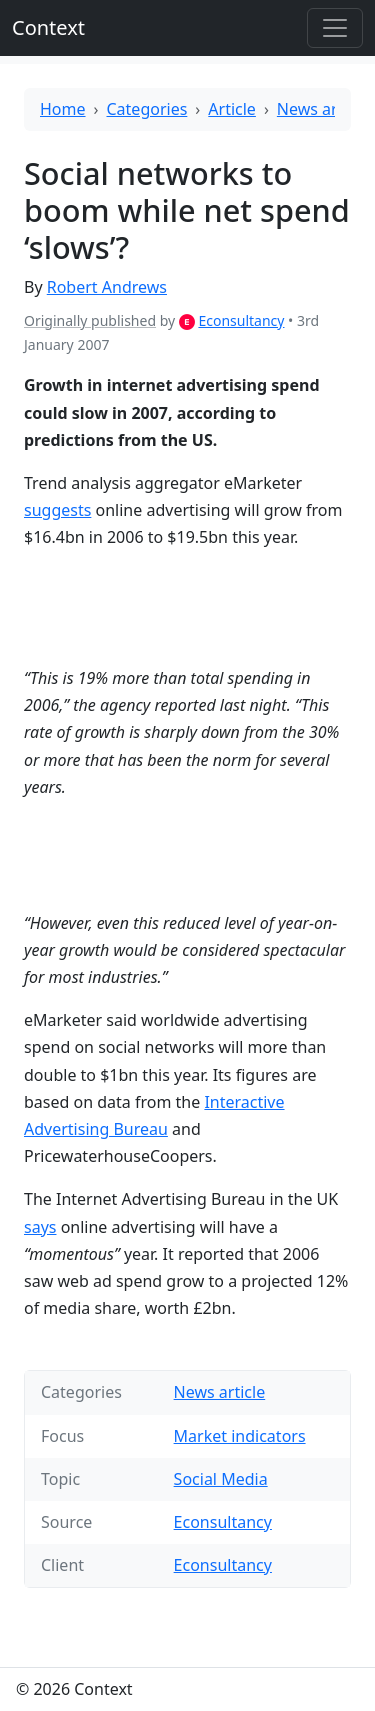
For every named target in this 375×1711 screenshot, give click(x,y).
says (40, 1227)
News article (323, 109)
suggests (57, 510)
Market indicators (240, 1436)
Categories (147, 109)
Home (63, 109)
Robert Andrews (107, 287)
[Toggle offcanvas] (335, 28)
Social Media (221, 1479)
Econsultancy (241, 320)
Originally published (90, 320)
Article (232, 109)
